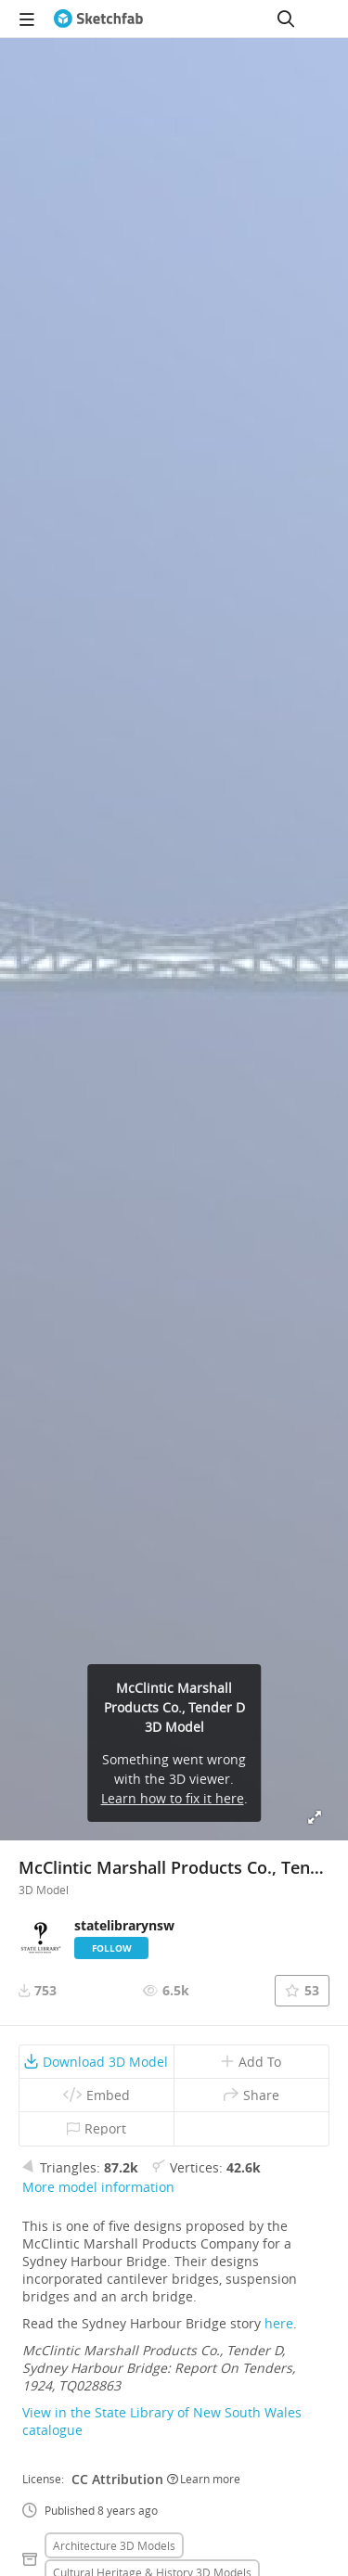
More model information (98, 2187)
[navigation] (27, 18)
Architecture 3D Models (114, 2545)
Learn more (203, 2478)
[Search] (285, 18)
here (278, 2323)
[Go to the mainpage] (98, 18)
